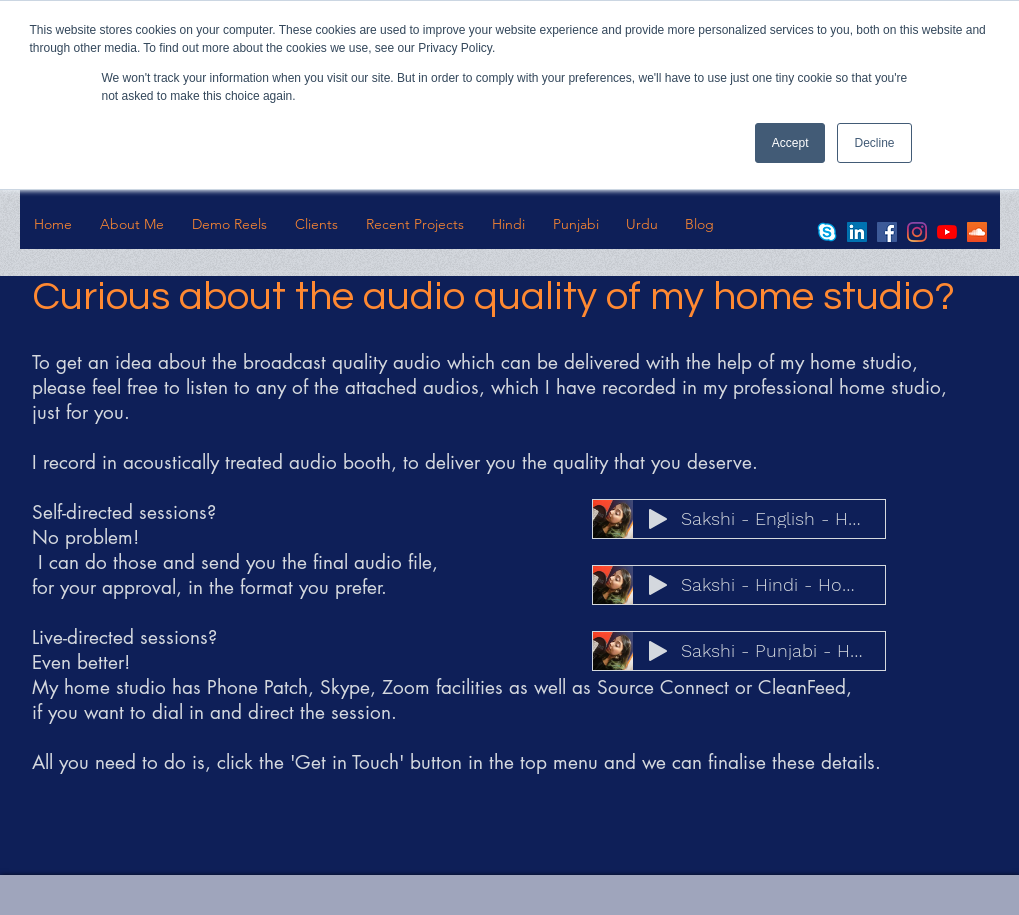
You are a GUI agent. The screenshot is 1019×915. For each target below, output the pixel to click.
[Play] (658, 519)
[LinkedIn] (857, 232)
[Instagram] (917, 232)
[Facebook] (887, 232)
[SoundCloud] (977, 232)
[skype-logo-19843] (827, 232)
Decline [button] (874, 143)
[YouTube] (947, 232)
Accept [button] (790, 143)
